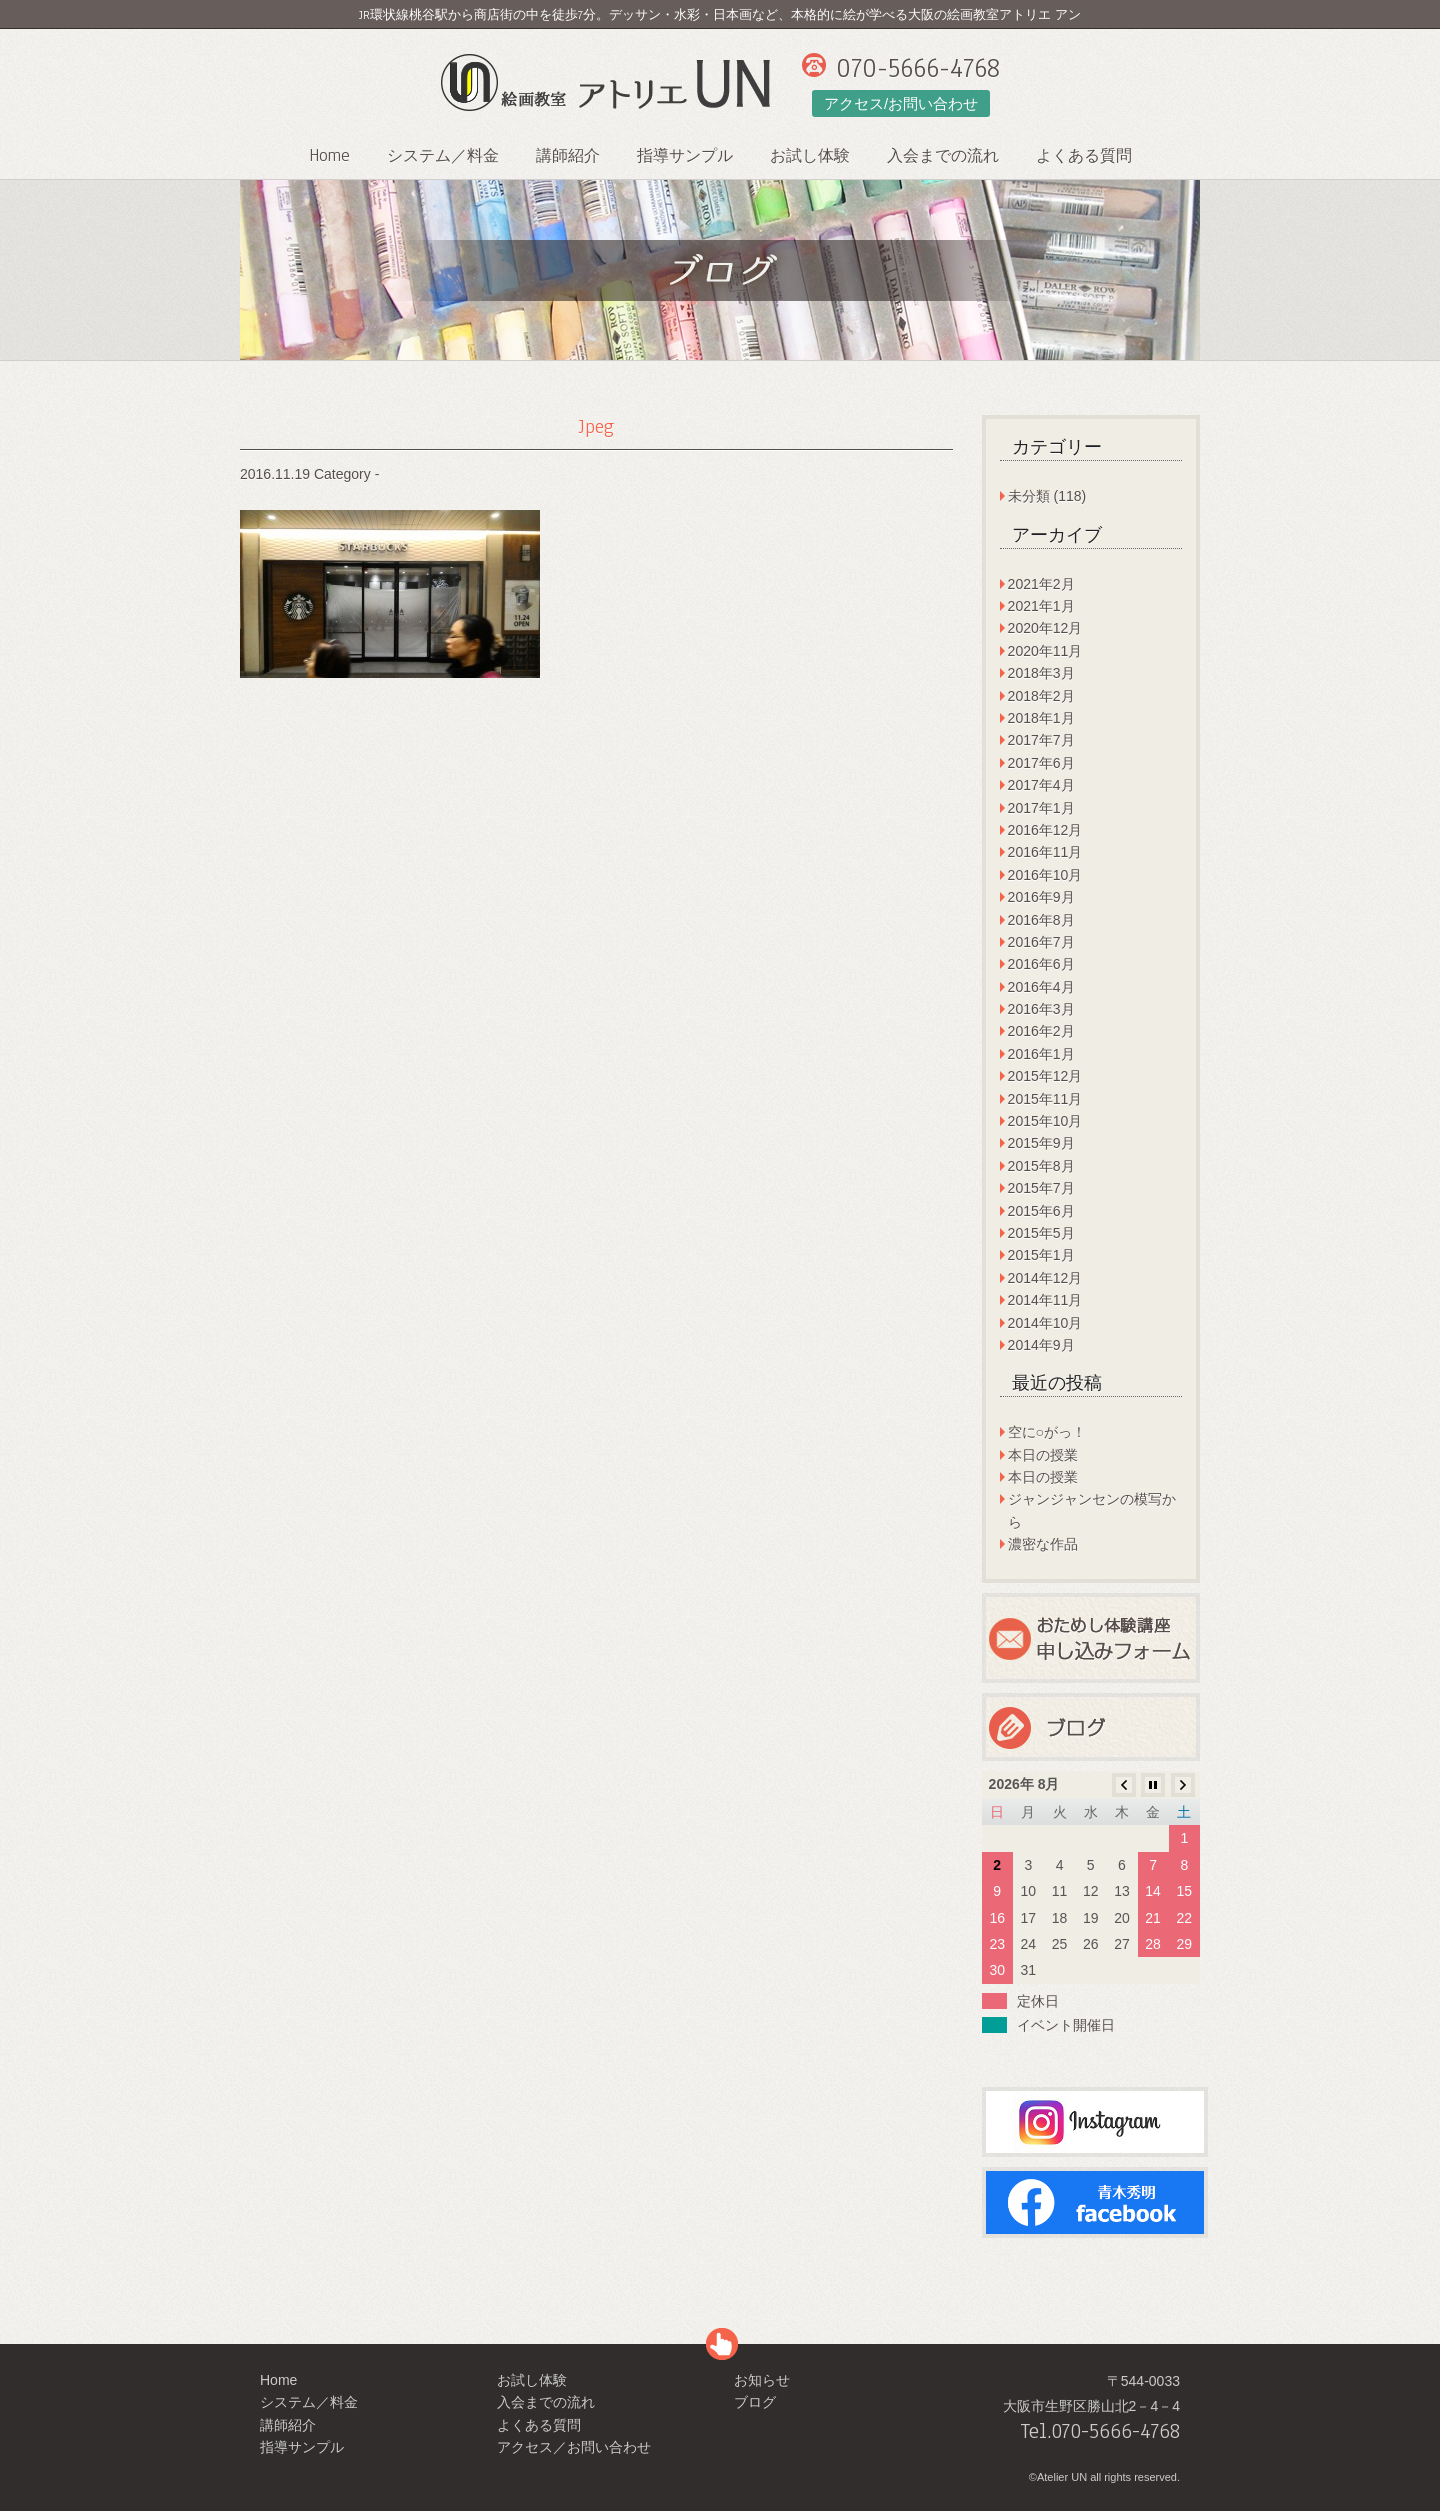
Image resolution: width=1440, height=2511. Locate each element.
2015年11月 (1045, 1099)
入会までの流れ (943, 156)
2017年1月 (1041, 808)
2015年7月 (1041, 1188)
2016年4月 (1041, 987)
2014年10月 (1045, 1323)
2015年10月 (1045, 1121)
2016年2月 (1041, 1031)
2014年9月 (1041, 1345)
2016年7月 (1041, 942)
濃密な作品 (1043, 1544)
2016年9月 (1041, 897)
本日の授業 (1043, 1455)
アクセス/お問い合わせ (901, 103)
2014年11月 (1045, 1300)
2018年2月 (1041, 696)
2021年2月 (1041, 584)
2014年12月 (1045, 1278)
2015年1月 (1041, 1255)
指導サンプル (685, 156)
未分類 (1029, 496)
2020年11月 (1045, 651)
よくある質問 (1084, 156)
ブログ (755, 2402)
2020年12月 (1045, 628)
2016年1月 (1041, 1054)
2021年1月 (1041, 606)
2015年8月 (1041, 1166)
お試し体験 (810, 156)
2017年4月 (1041, 785)
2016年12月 (1045, 830)
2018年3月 (1041, 673)
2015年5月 (1041, 1233)
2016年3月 (1041, 1009)
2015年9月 (1041, 1143)
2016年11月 (1045, 852)
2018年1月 (1041, 718)
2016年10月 (1045, 875)
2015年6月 (1041, 1211)
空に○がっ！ (1047, 1432)
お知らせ (762, 2380)
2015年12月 (1045, 1076)
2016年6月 (1041, 964)
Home (329, 155)
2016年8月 (1041, 920)
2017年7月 (1041, 740)
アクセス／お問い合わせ (574, 2447)
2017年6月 (1041, 763)
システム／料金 (443, 156)
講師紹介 (568, 156)
